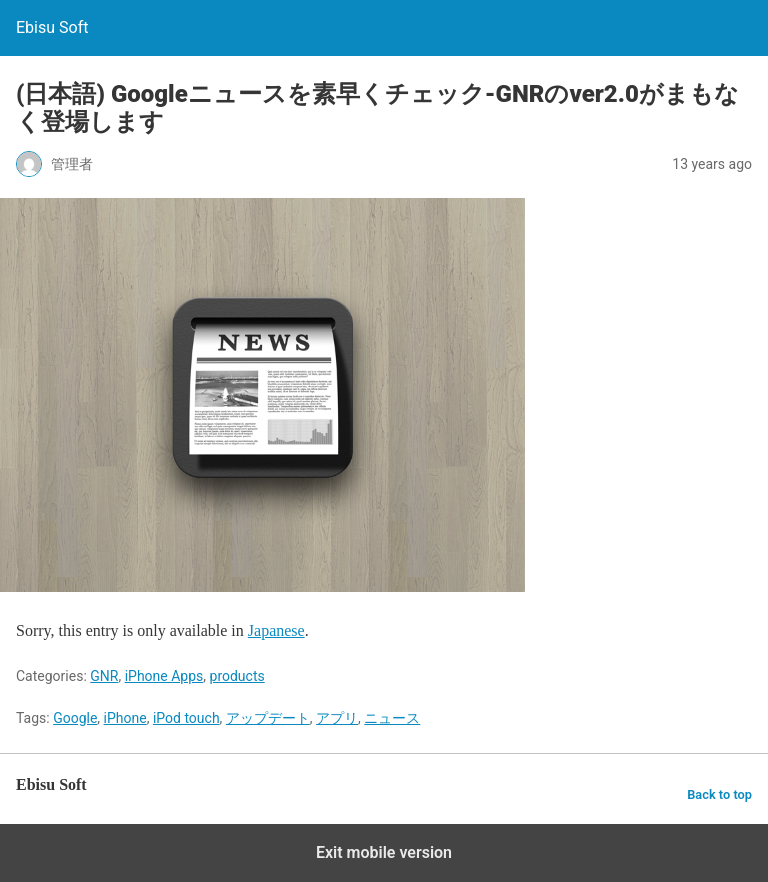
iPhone (125, 718)
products (237, 676)
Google (75, 718)
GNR (104, 676)
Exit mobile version (384, 852)
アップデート (268, 718)
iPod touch (186, 718)
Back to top (719, 794)
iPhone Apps (164, 676)
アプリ (337, 718)
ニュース (392, 718)
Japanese (276, 630)
